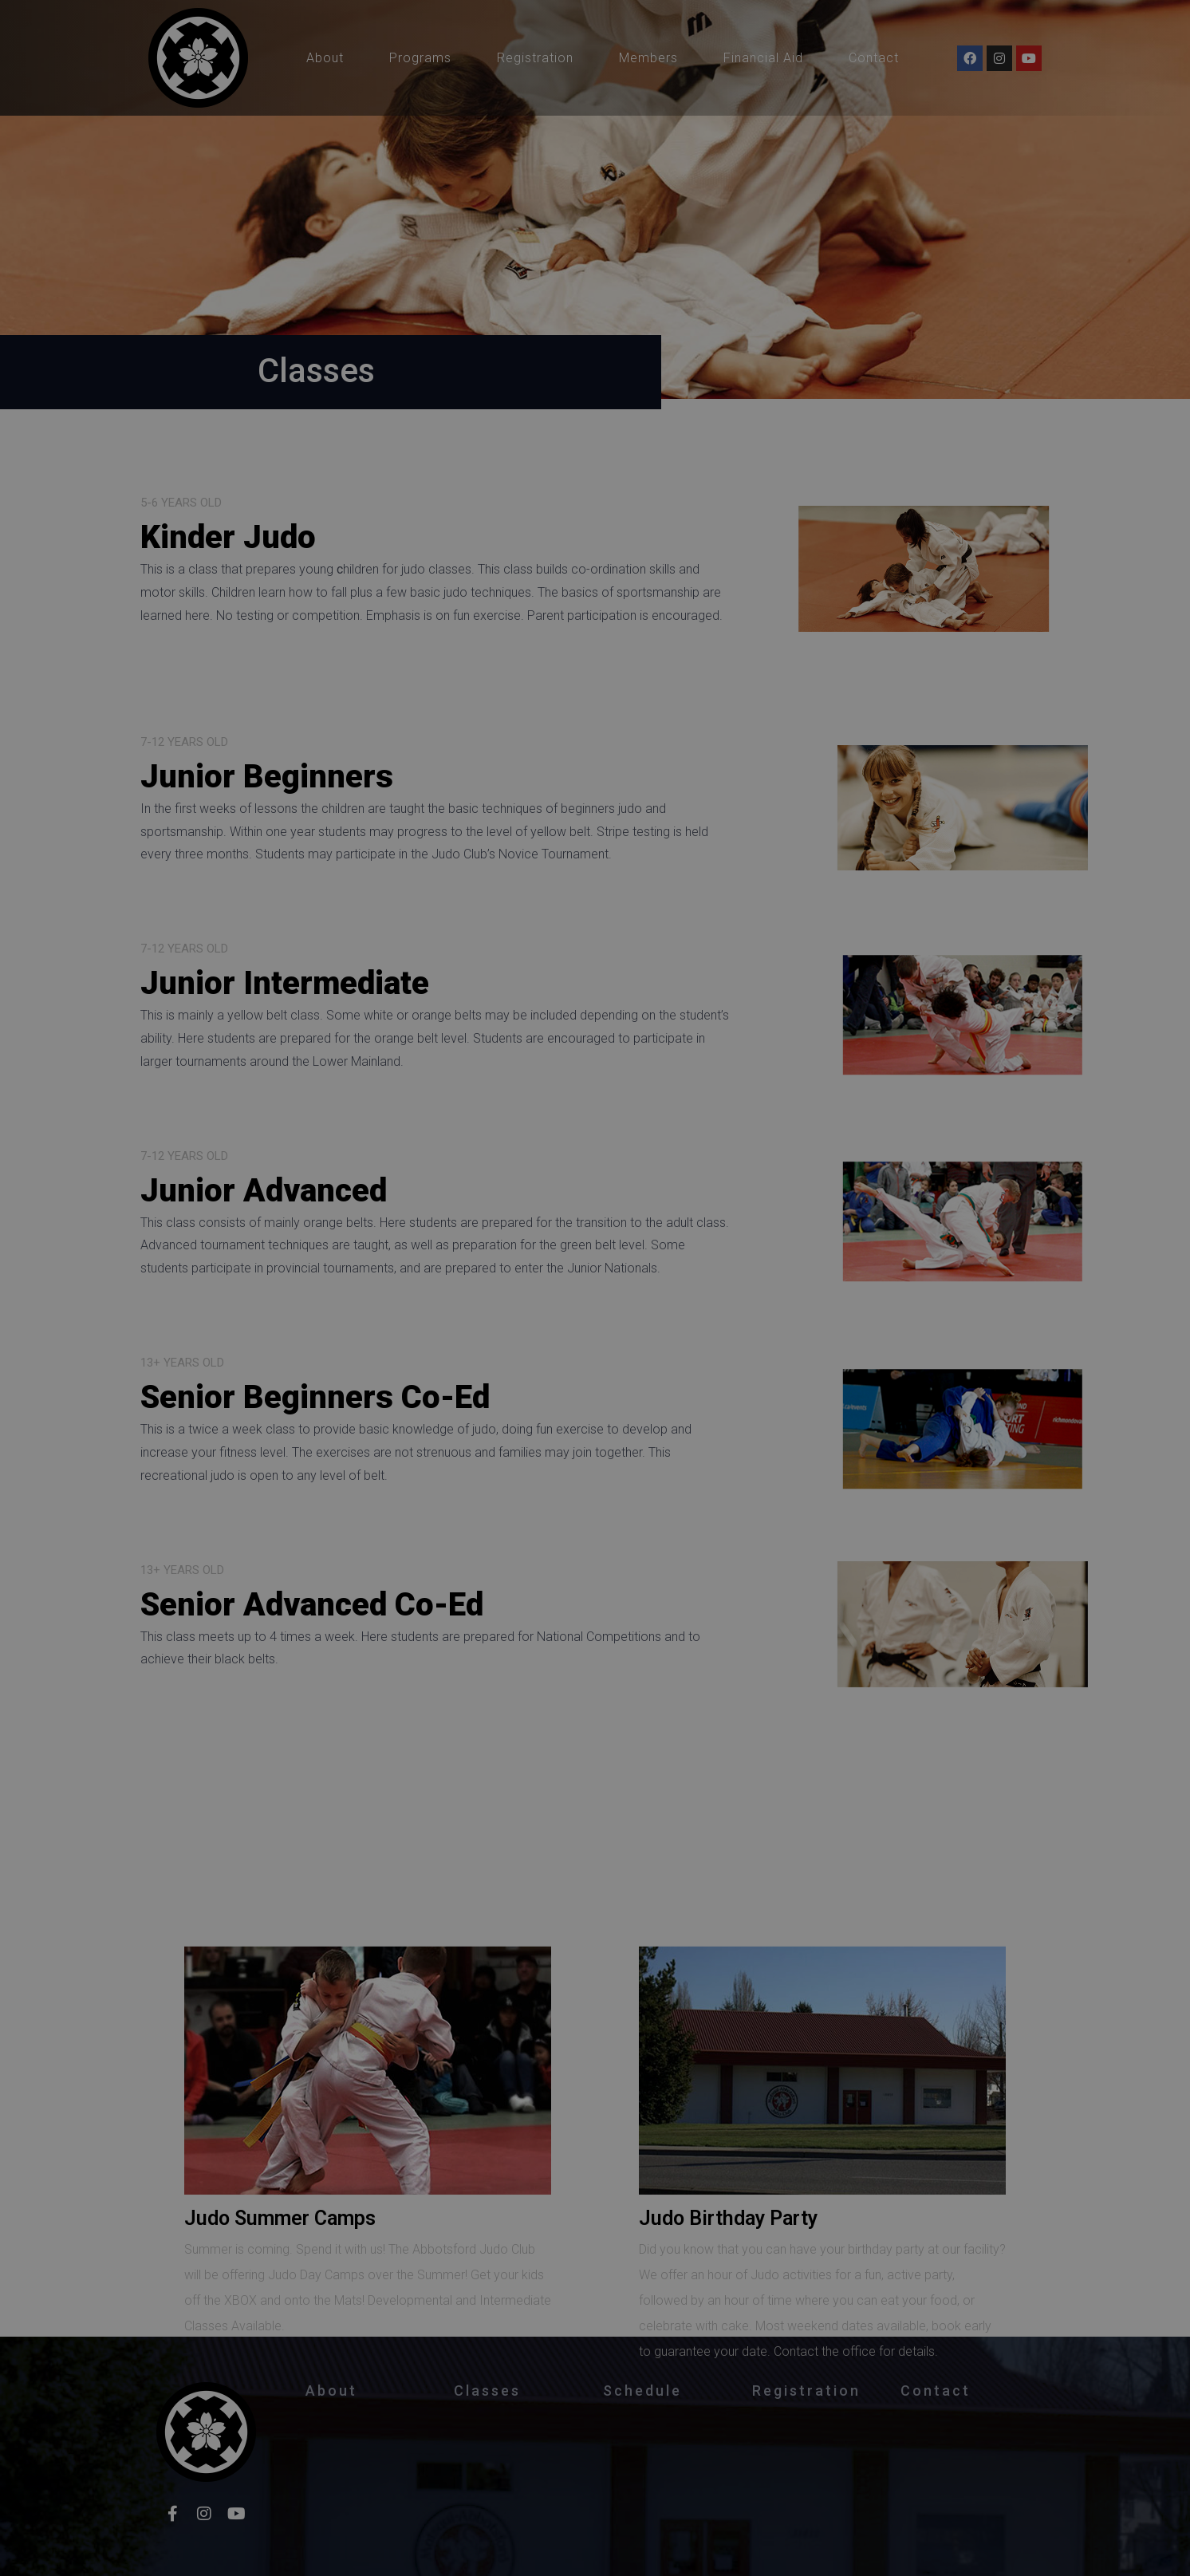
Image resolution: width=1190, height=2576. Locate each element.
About (325, 57)
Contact (874, 57)
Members (648, 57)
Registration (535, 57)
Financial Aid (763, 57)
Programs (420, 57)
